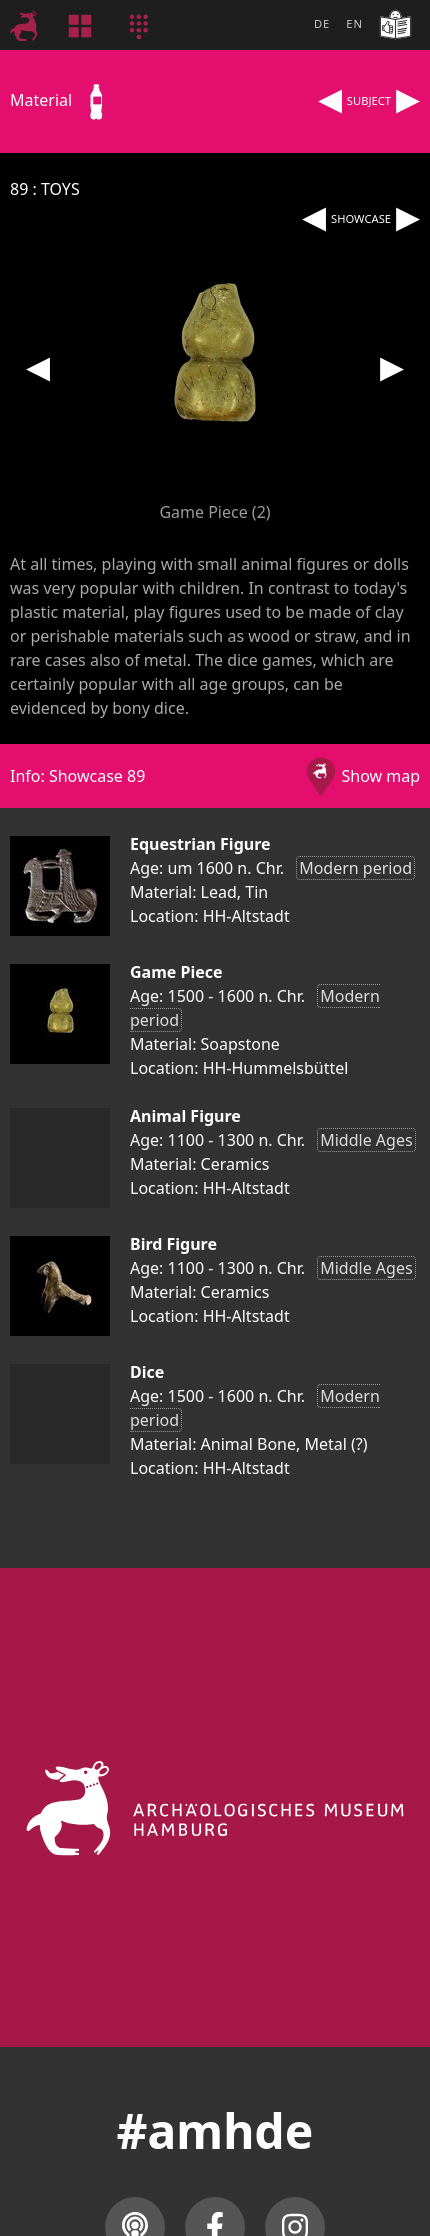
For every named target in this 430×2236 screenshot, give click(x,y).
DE (322, 23)
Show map (380, 776)
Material (63, 100)
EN (354, 23)
